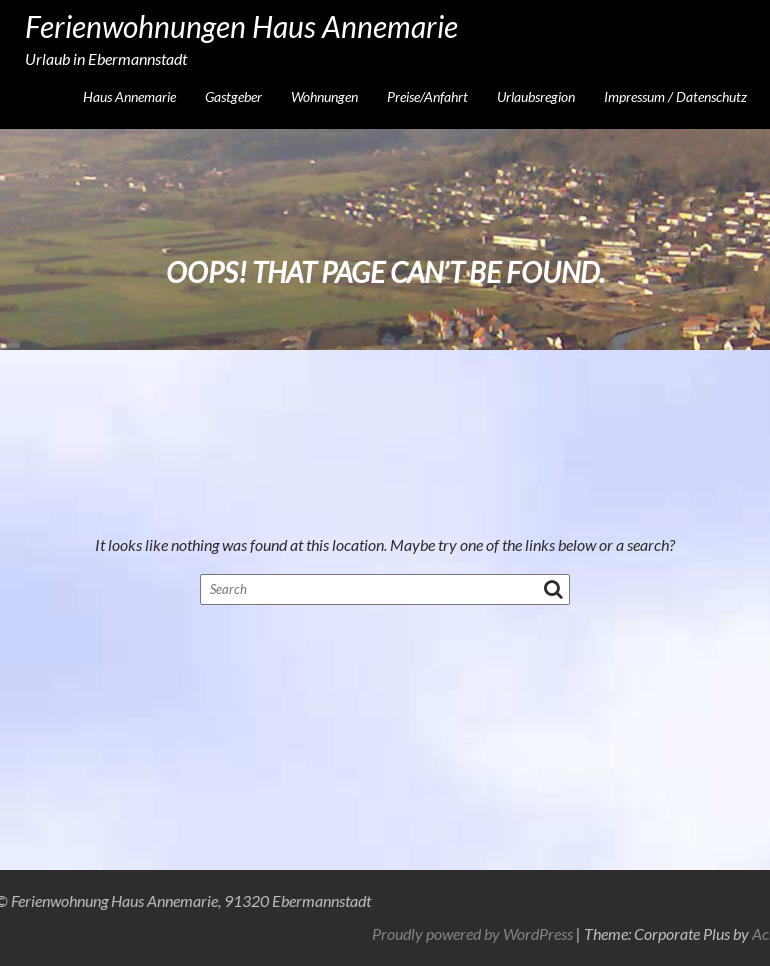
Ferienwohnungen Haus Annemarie (241, 26)
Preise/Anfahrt (427, 96)
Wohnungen (324, 96)
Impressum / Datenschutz (675, 96)
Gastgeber (233, 96)
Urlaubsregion (536, 96)
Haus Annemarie (129, 96)
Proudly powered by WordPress (587, 933)
